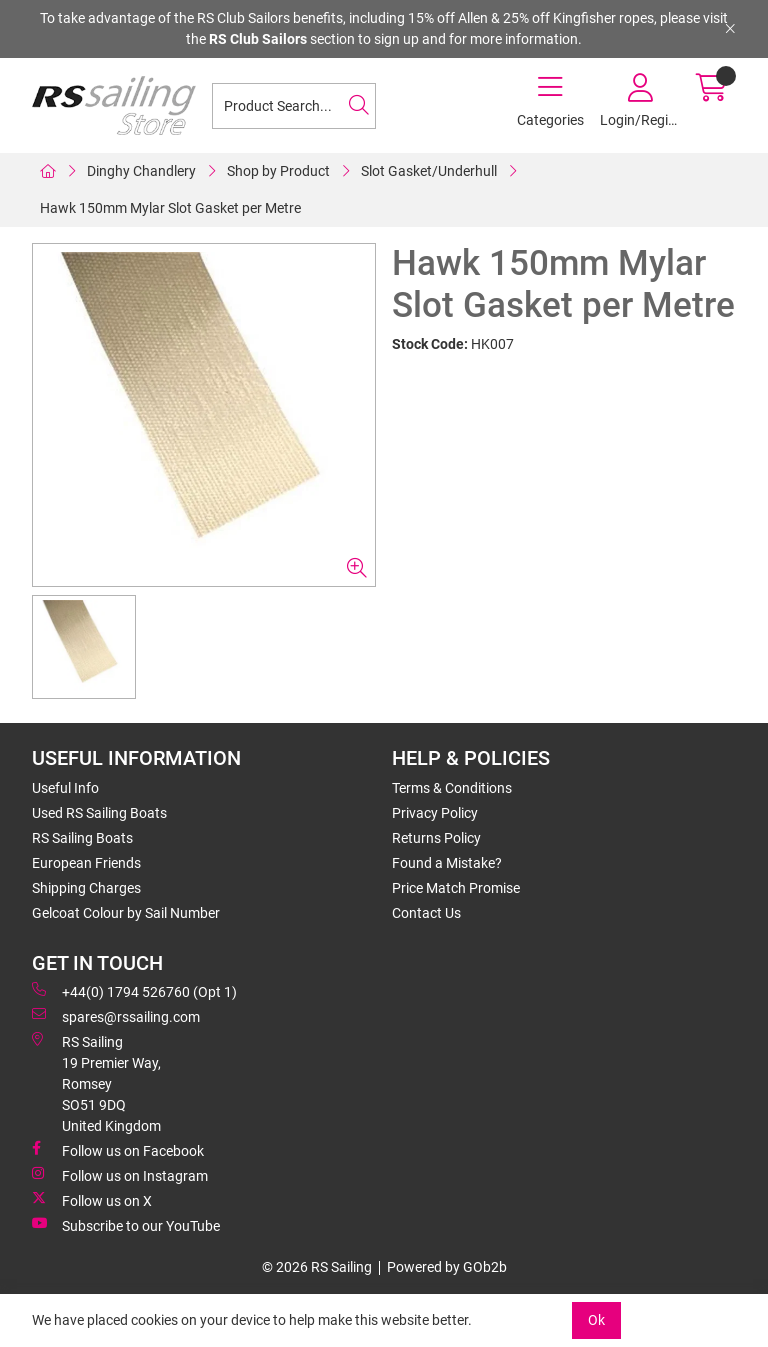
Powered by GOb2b (447, 1267)
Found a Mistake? (447, 863)
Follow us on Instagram (120, 1175)
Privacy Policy (435, 813)
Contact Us (426, 913)
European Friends (86, 863)
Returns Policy (436, 838)
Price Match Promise (456, 888)
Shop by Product (278, 171)
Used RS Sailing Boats (99, 813)
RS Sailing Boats (82, 838)
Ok (596, 1320)
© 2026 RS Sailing (317, 1267)
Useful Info (65, 788)
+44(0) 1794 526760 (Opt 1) (134, 991)
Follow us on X (92, 1200)
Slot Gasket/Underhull (429, 171)
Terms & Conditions (452, 788)
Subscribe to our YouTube (126, 1225)
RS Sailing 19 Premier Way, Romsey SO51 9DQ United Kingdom (96, 1083)
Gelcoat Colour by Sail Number (126, 913)
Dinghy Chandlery (141, 171)
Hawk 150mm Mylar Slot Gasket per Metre (170, 208)
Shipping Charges (86, 888)
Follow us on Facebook (118, 1150)
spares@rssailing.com (116, 1016)
